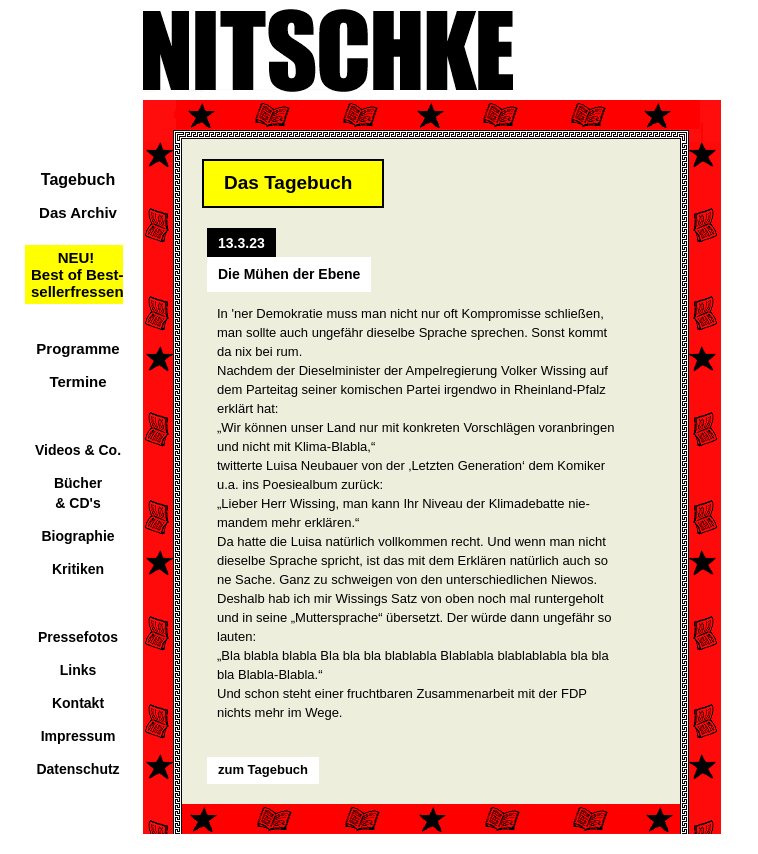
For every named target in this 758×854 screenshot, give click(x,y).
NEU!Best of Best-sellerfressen (77, 274)
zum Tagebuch (263, 769)
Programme (77, 348)
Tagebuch (78, 179)
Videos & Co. (78, 450)
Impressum (78, 736)
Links (78, 670)
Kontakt (78, 703)
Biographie (77, 536)
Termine (77, 381)
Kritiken (78, 569)
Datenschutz (77, 769)
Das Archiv (78, 212)
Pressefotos (78, 637)
